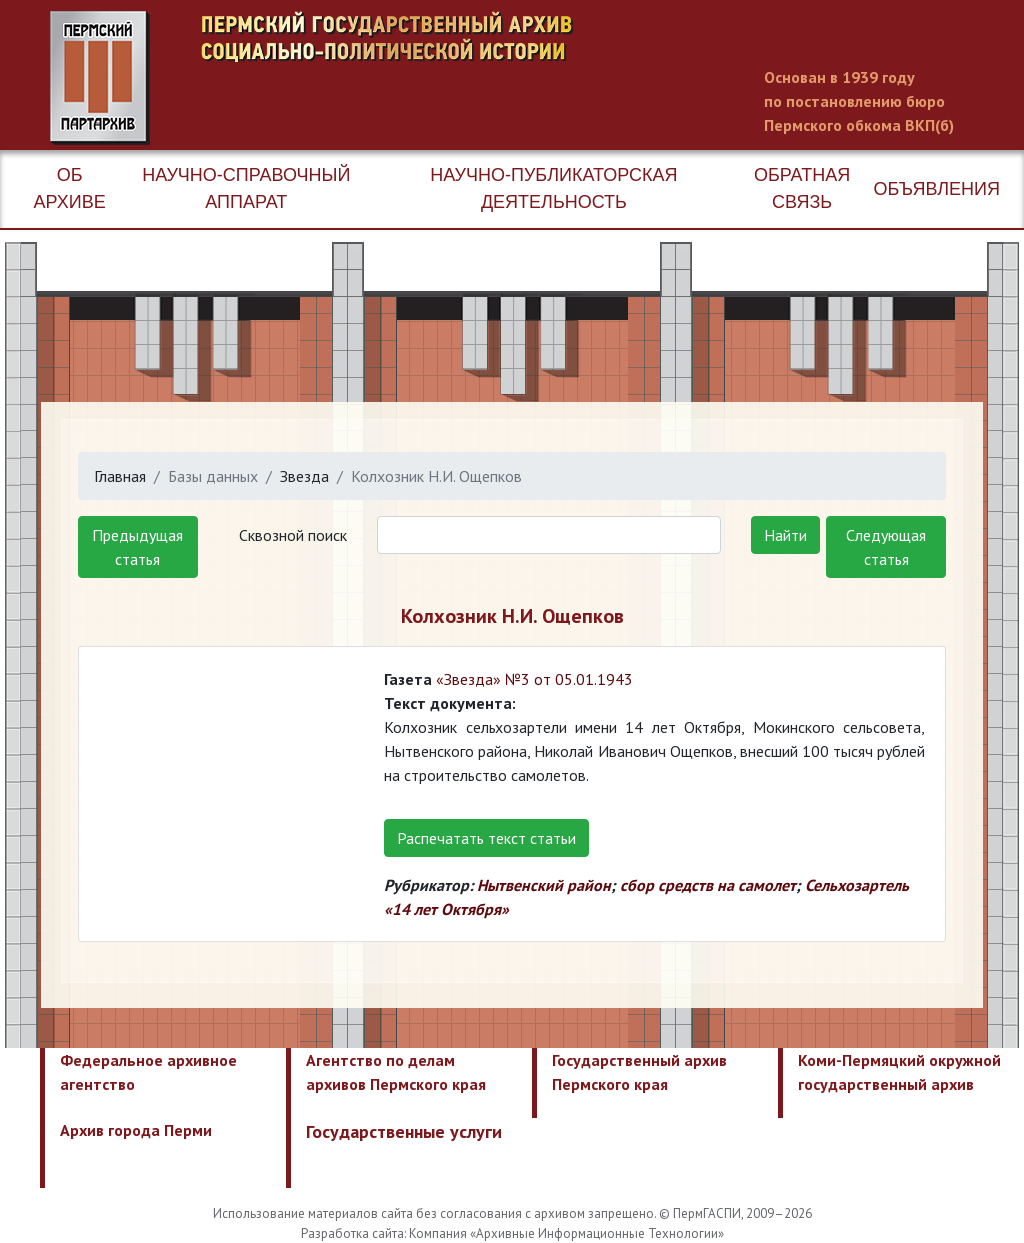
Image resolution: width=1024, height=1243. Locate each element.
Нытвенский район (544, 885)
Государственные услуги (404, 1131)
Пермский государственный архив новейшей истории (425, 78)
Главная (120, 476)
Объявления (937, 189)
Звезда (304, 476)
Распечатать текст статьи (486, 838)
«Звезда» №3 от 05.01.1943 (534, 679)
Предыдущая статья (137, 547)
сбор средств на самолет (708, 885)
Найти (785, 535)
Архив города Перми (136, 1130)
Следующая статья (886, 547)
